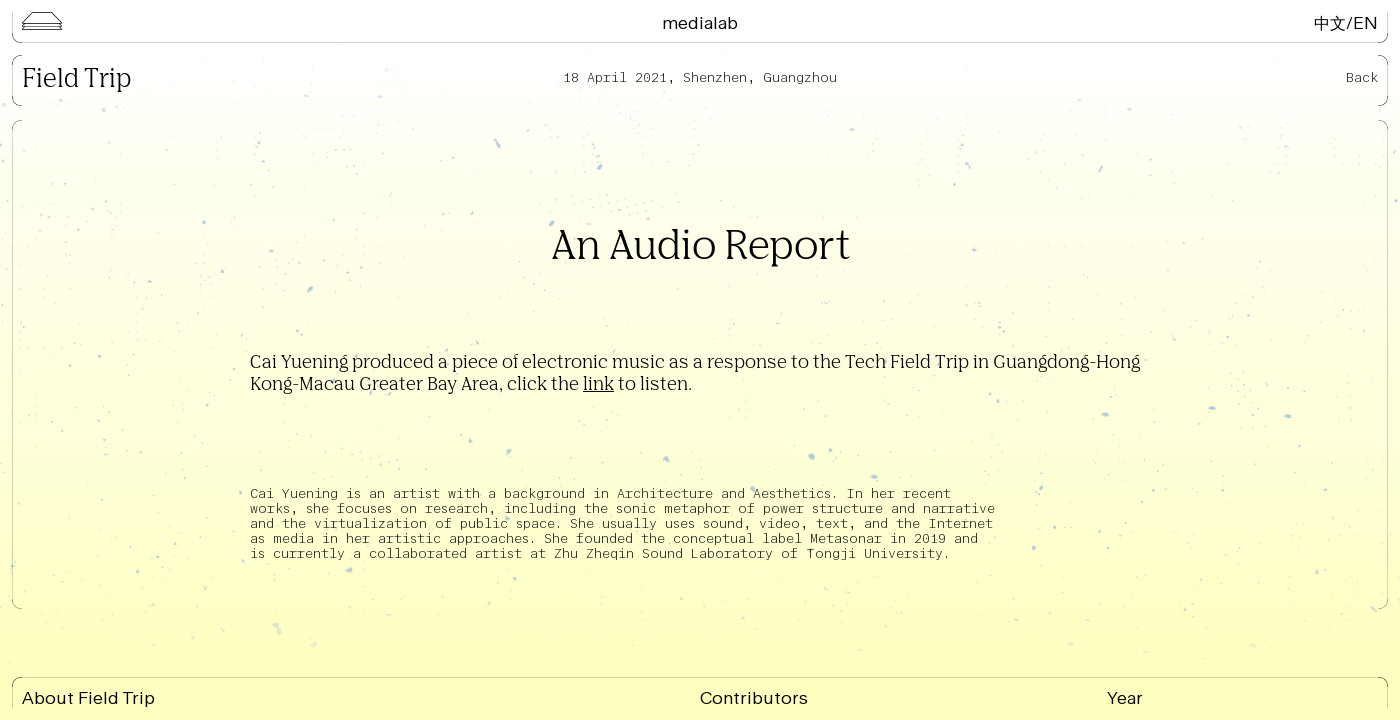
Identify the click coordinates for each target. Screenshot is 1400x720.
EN (1365, 22)
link (598, 385)
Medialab (700, 22)
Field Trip (76, 80)
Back (1362, 77)
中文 (1330, 22)
